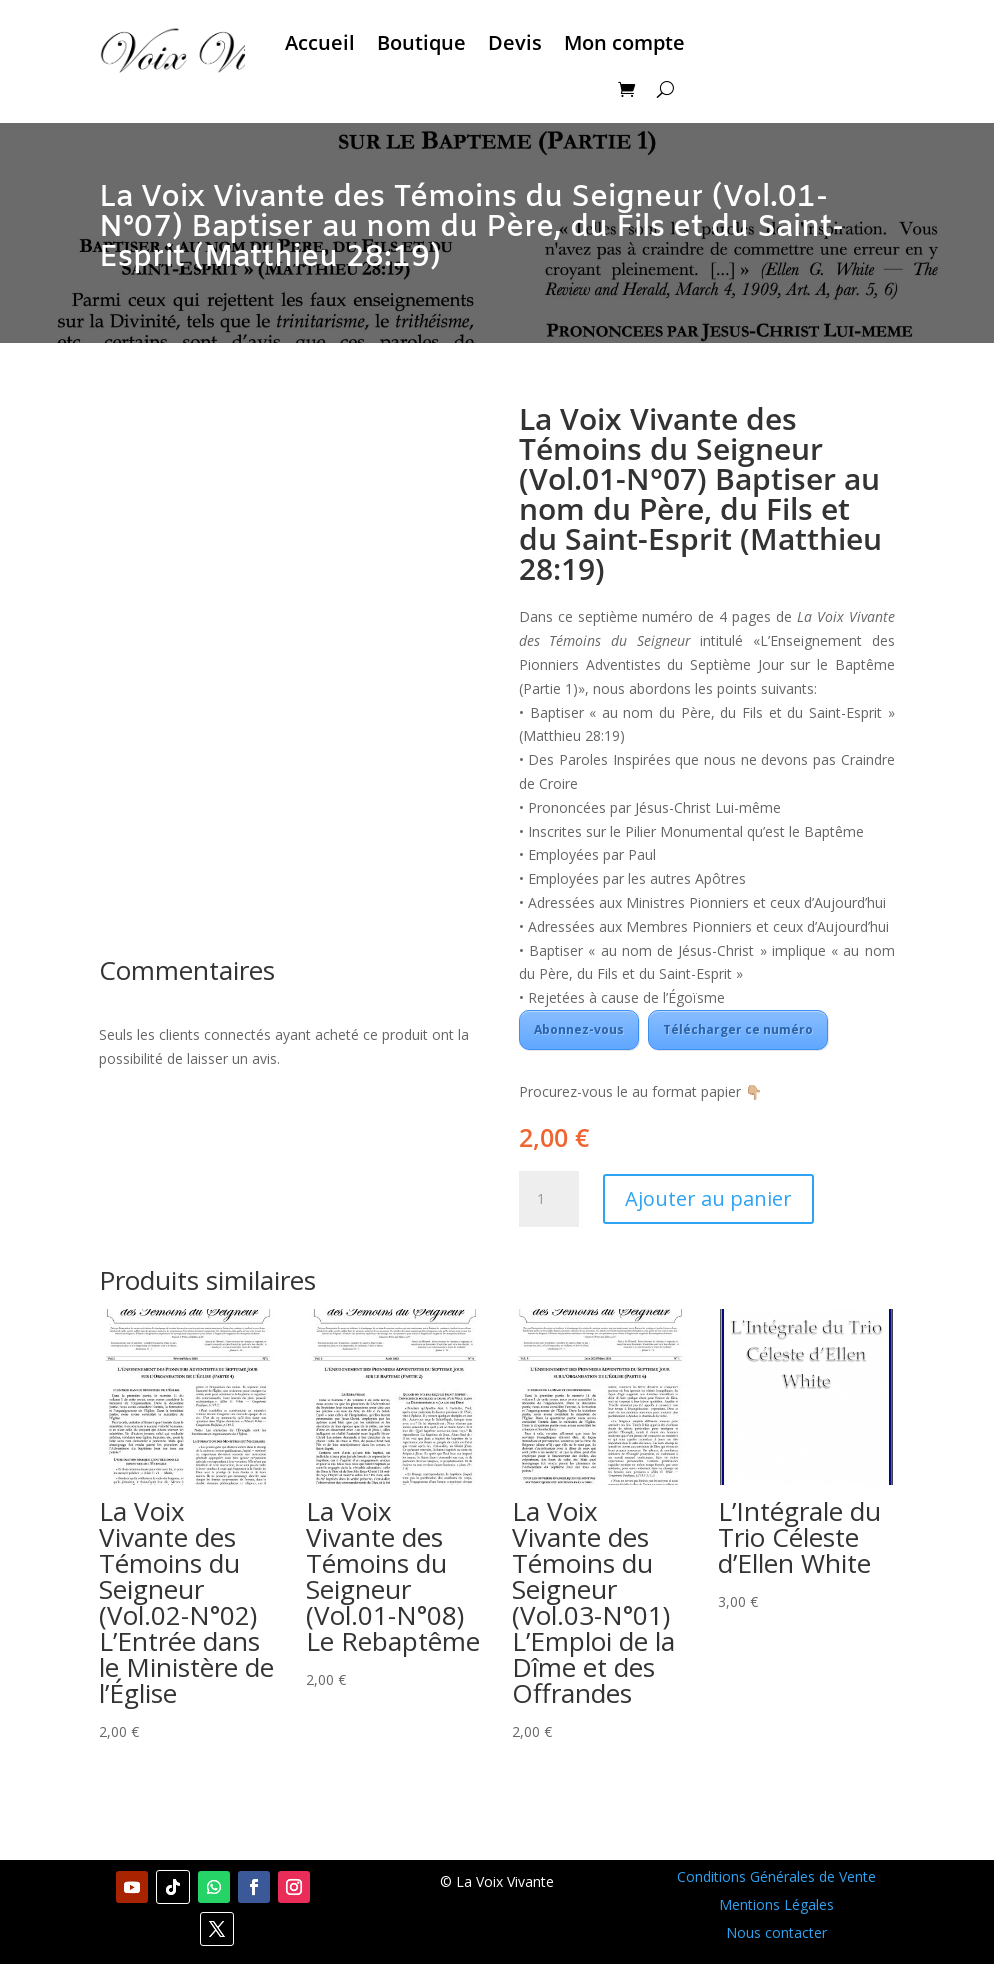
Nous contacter (776, 1932)
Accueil (320, 42)
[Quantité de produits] (549, 1199)
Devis (515, 42)
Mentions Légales (776, 1904)
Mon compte (624, 42)
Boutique (421, 42)
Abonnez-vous (579, 1029)
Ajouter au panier (708, 1198)
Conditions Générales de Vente (776, 1876)
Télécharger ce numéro (738, 1029)
